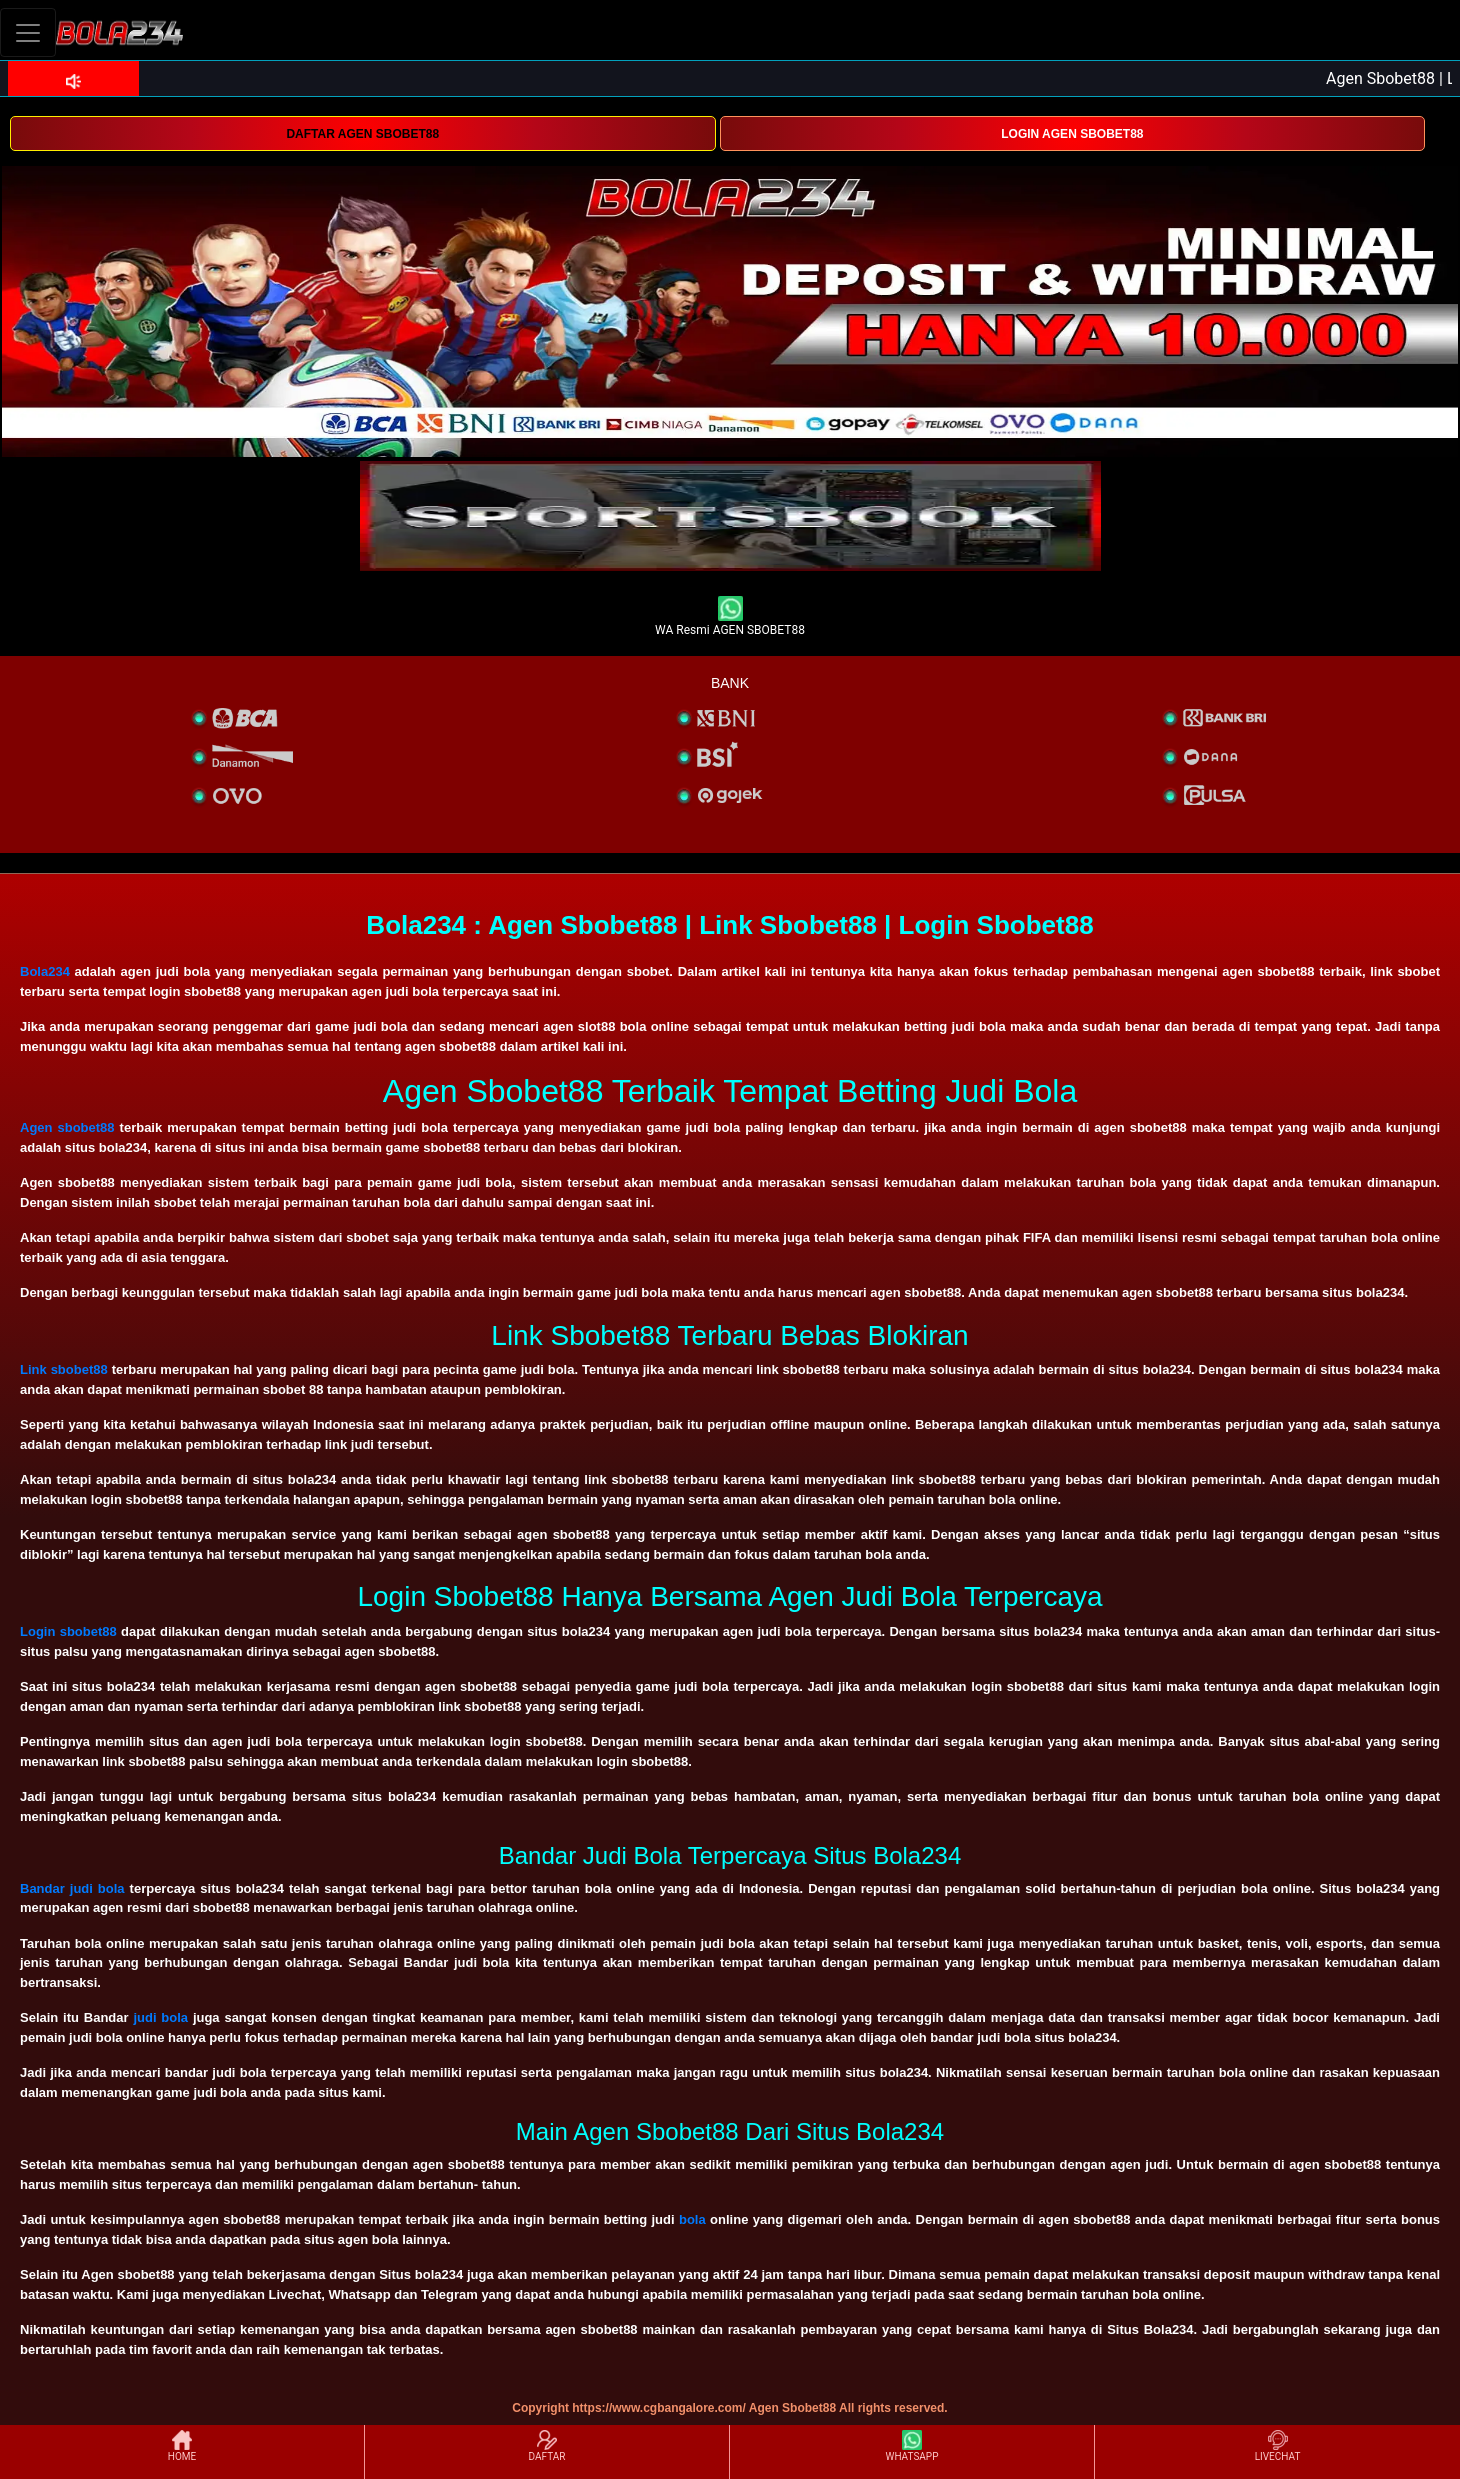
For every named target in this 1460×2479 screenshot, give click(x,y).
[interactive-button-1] (730, 516)
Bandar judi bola (72, 1888)
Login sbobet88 (68, 1631)
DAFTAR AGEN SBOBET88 (362, 134)
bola (692, 2219)
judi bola (160, 2017)
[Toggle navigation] (28, 32)
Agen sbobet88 (67, 1127)
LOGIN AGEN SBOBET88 (1072, 134)
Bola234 (45, 971)
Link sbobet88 (64, 1369)
